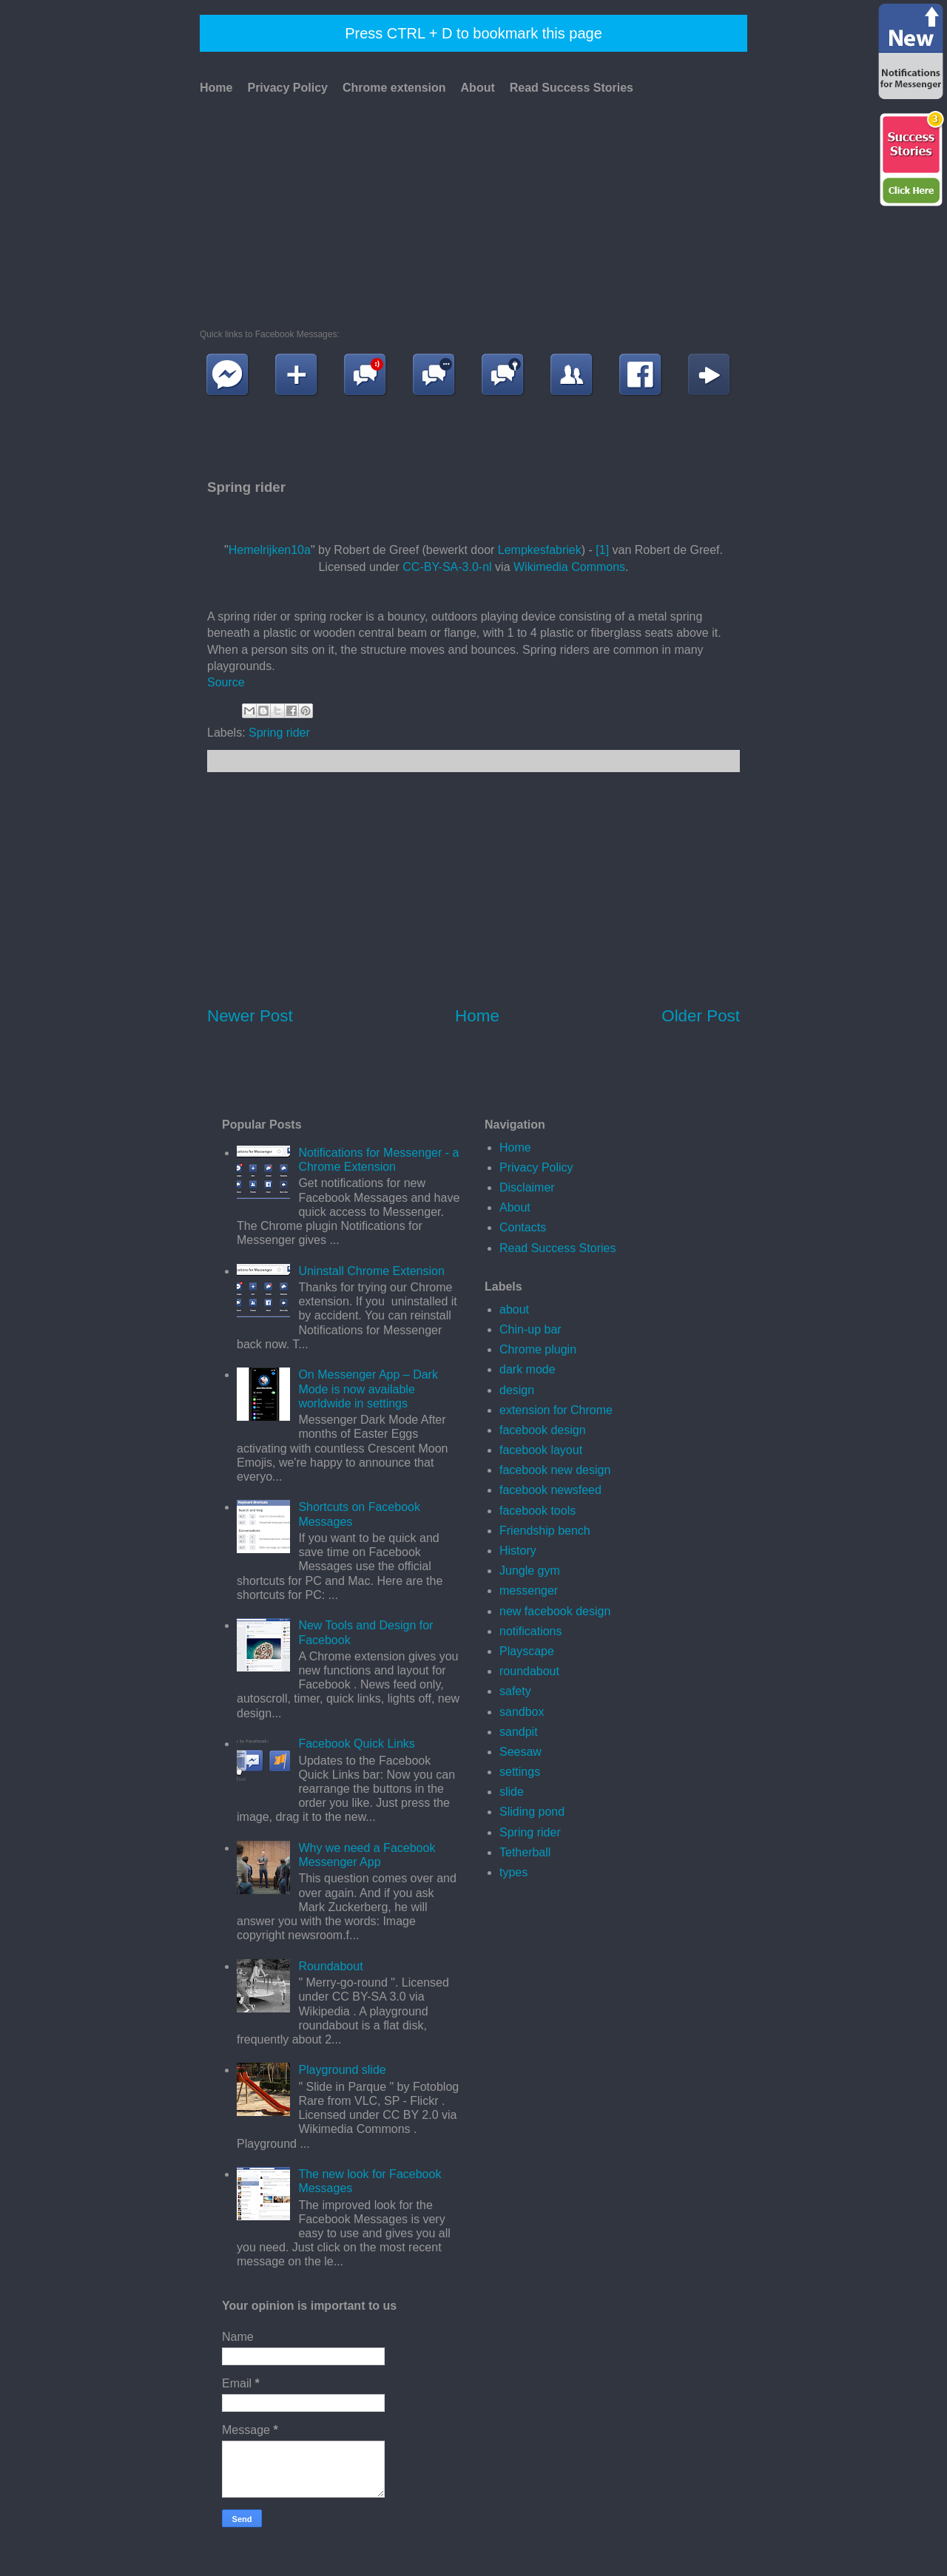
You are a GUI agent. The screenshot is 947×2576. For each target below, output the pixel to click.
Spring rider (279, 732)
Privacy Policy (287, 87)
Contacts (522, 1227)
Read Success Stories (571, 87)
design (516, 1390)
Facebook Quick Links (356, 1743)
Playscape (526, 1651)
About (478, 87)
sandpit (518, 1731)
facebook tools (537, 1510)
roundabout (529, 1671)
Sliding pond (532, 1811)
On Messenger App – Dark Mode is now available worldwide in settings (368, 1388)
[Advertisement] (471, 209)
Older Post (700, 1016)
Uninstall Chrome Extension (371, 1271)
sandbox (522, 1711)
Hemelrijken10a (270, 550)
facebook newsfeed (550, 1490)
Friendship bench (544, 1530)
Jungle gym (529, 1570)
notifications (530, 1631)
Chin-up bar (530, 1329)
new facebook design (554, 1611)
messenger (528, 1590)
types (513, 1872)
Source (226, 682)
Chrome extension (394, 87)
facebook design (542, 1430)
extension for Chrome (556, 1410)
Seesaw (520, 1751)
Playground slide (341, 2069)
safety (515, 1691)
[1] (602, 550)
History (517, 1550)
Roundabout (330, 1966)
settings (519, 1771)
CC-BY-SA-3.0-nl (446, 567)
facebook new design (554, 1470)
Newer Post (250, 1016)
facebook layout (540, 1450)
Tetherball (524, 1852)
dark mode (527, 1369)
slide (511, 1791)
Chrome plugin (537, 1349)
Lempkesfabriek (540, 550)
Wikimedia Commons (569, 567)
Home (216, 87)
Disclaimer (527, 1187)
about (514, 1309)
